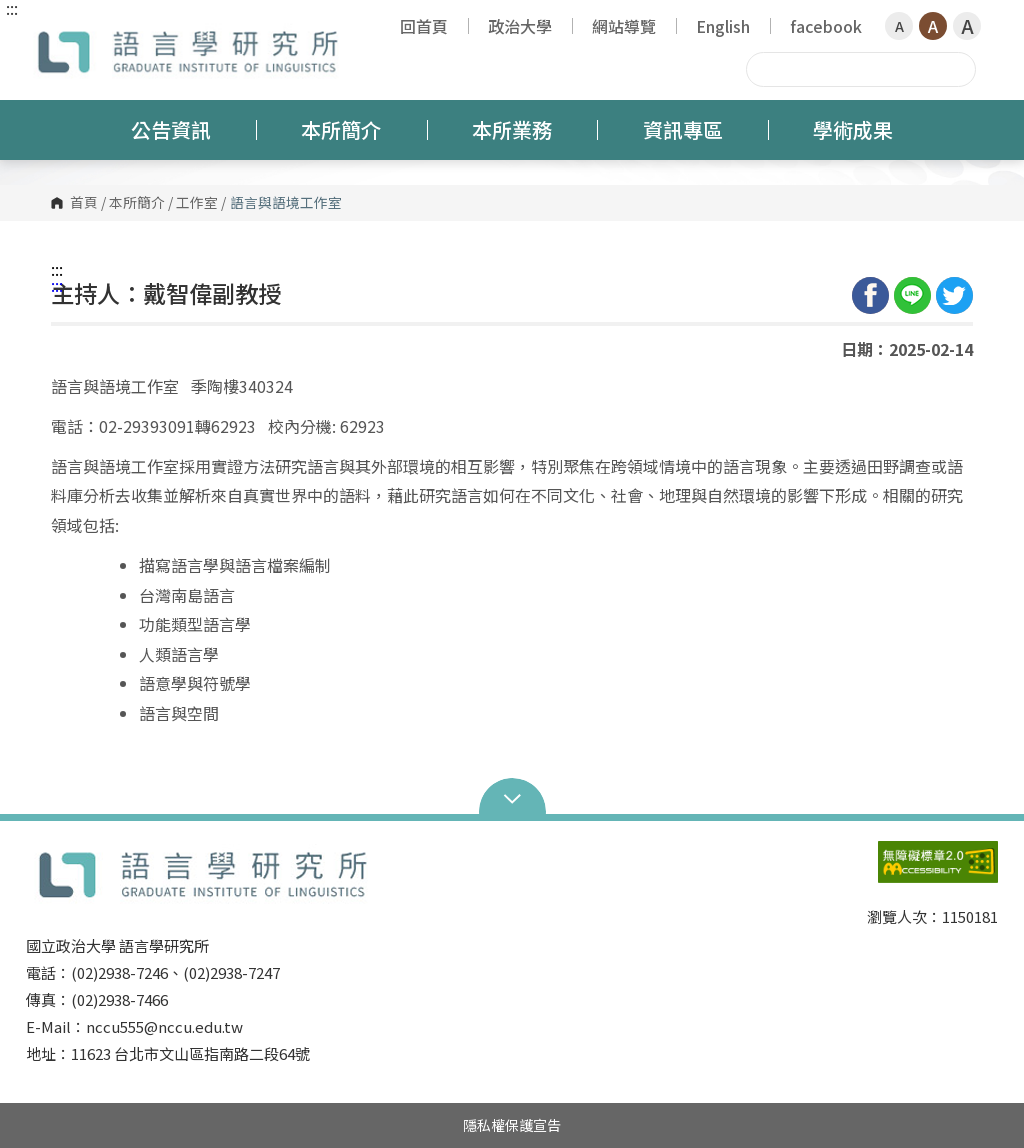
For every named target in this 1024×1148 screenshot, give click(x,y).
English (723, 26)
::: (12, 8)
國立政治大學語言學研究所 (46, 34)
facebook (826, 26)
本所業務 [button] (512, 129)
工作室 (197, 203)
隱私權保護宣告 (512, 1125)
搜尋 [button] (958, 69)
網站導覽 (624, 26)
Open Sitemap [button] (512, 797)
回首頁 (424, 26)
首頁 (84, 203)
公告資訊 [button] (171, 129)
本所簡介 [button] (341, 129)
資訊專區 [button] (683, 129)
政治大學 (520, 26)
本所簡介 (137, 203)
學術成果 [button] (853, 129)
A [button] (899, 26)
